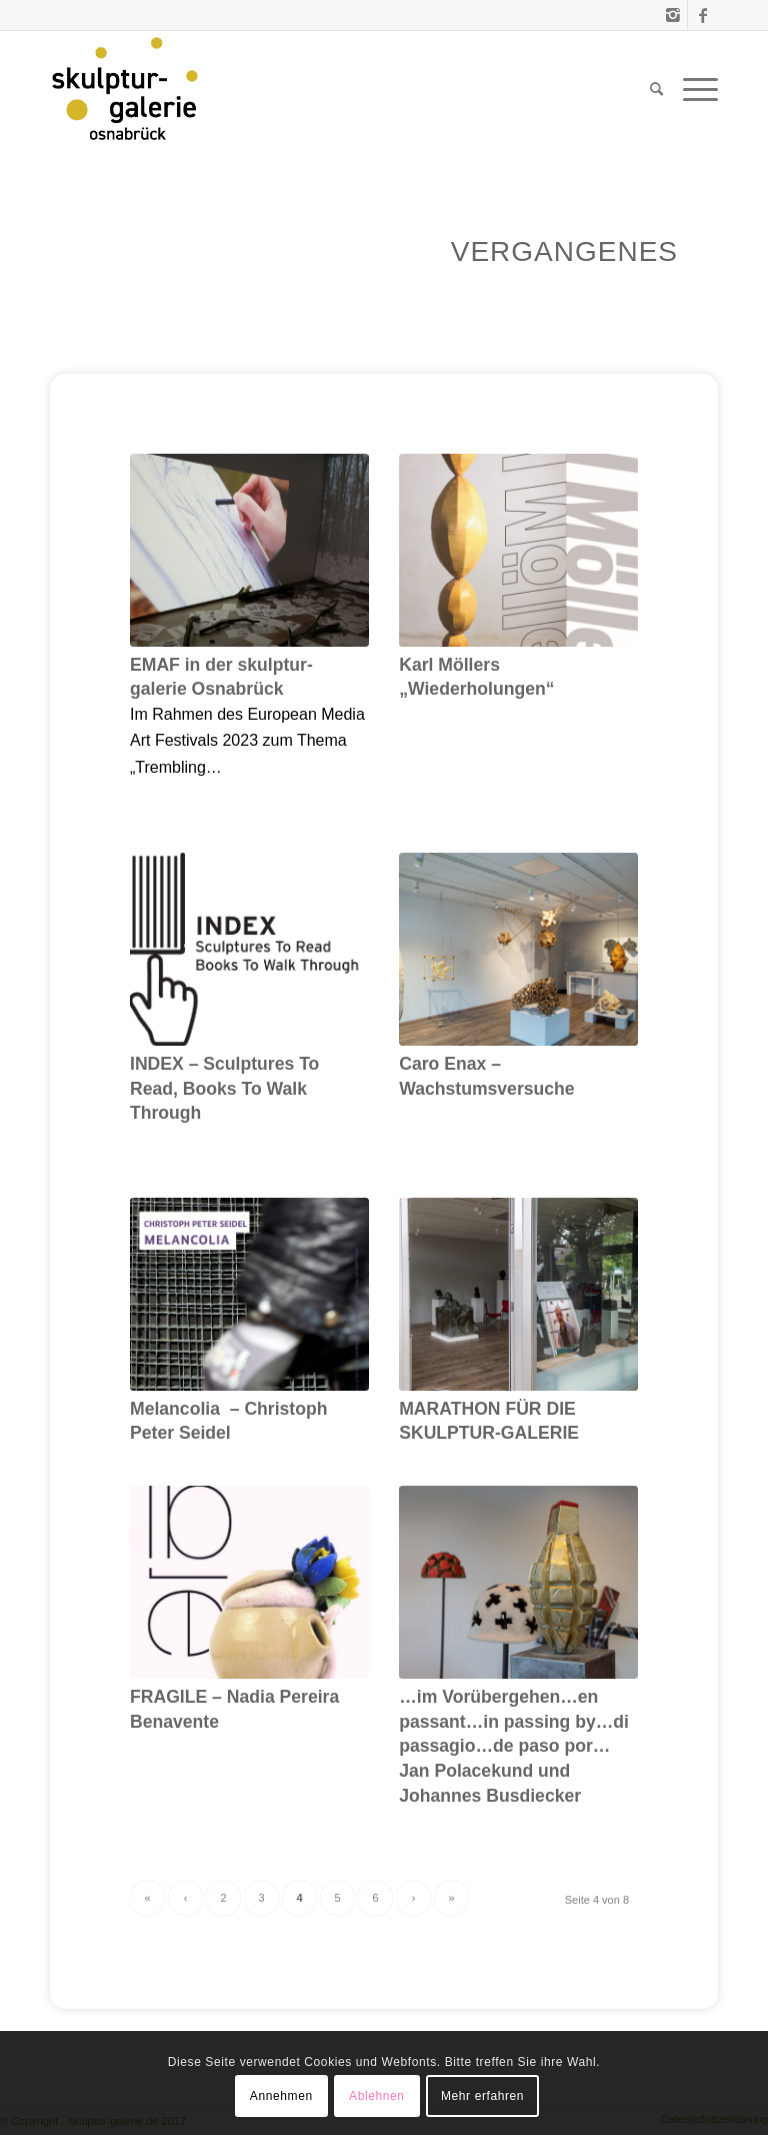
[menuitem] (656, 89)
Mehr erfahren (482, 2096)
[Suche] (656, 89)
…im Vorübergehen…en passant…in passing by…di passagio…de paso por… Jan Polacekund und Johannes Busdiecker (514, 1806)
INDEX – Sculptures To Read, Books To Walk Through (224, 1148)
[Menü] (695, 89)
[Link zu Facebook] (703, 15)
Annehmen (281, 2096)
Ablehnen (377, 2096)
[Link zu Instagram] (672, 15)
